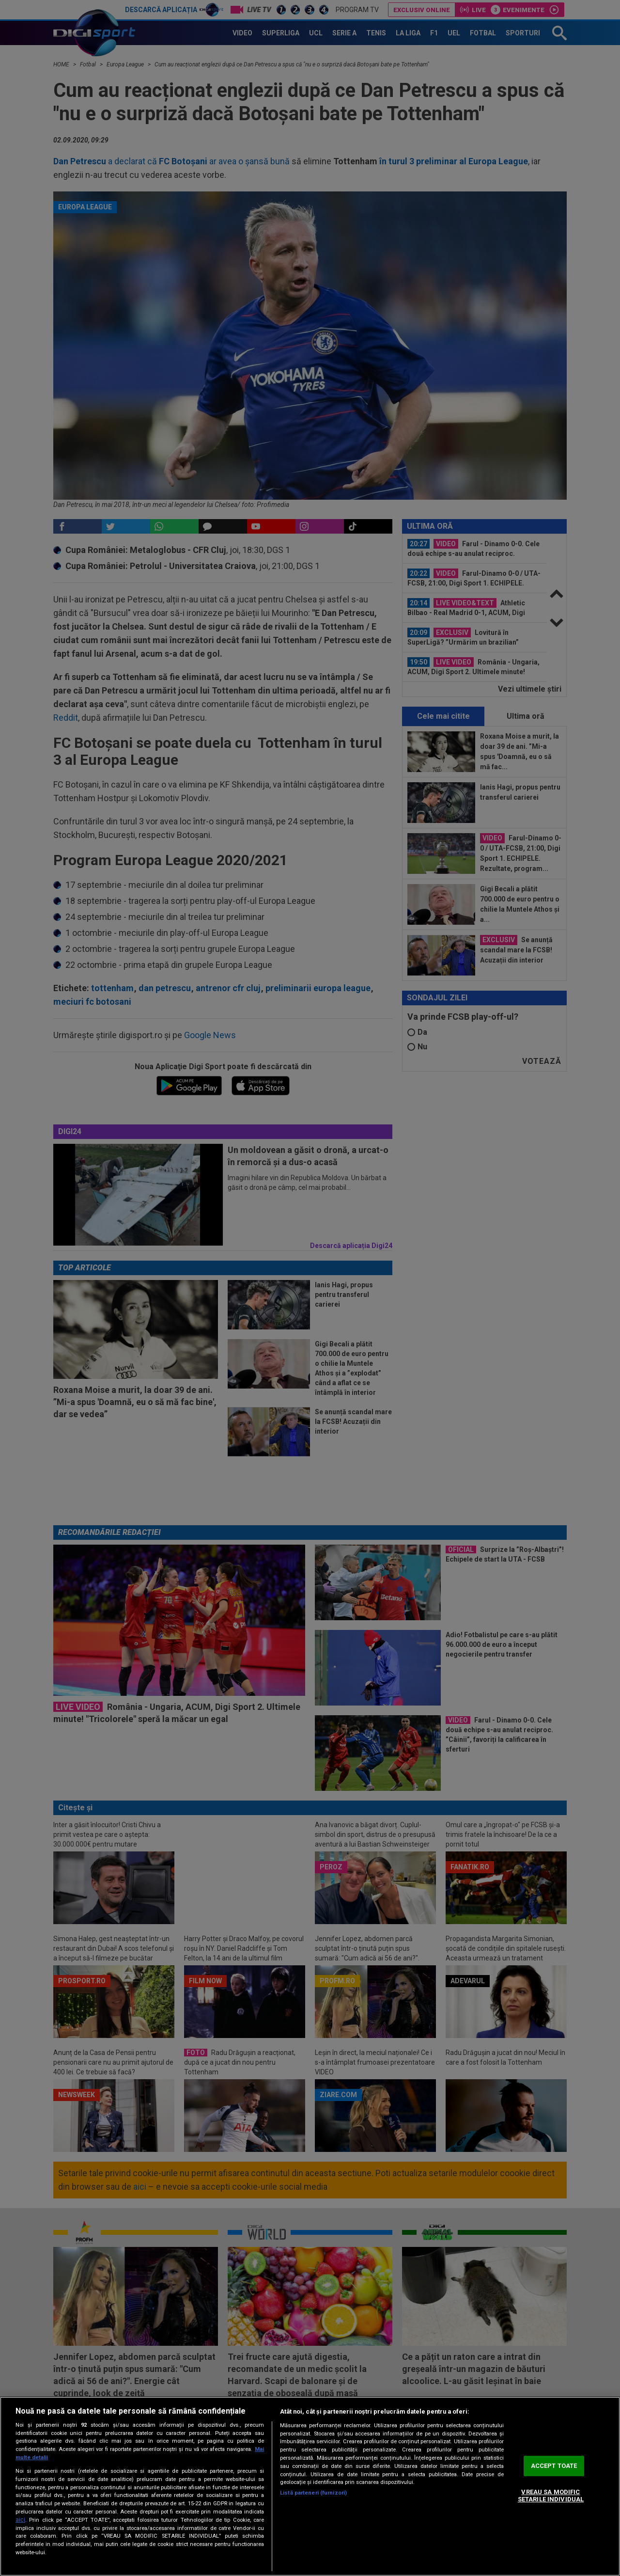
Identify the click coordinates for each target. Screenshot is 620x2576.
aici (20, 2519)
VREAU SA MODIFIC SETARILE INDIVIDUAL (551, 2495)
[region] (310, 2486)
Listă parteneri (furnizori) (313, 2493)
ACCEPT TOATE (554, 2465)
